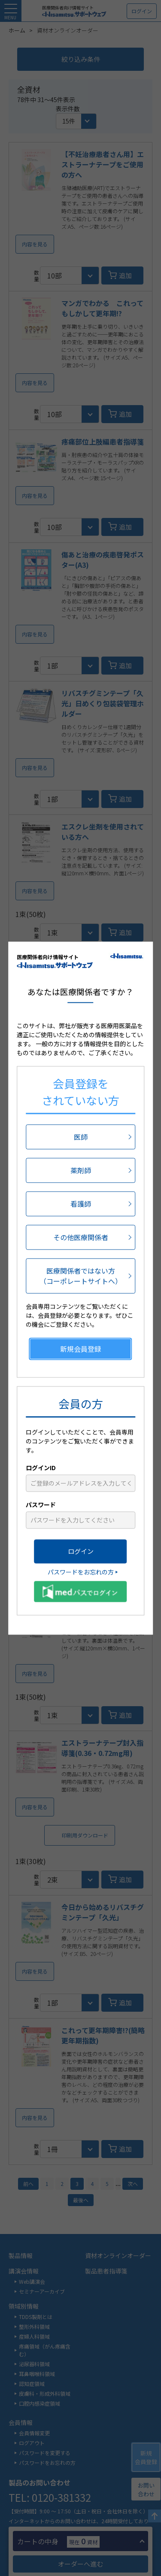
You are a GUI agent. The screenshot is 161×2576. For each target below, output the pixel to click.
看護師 (80, 1204)
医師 (81, 1137)
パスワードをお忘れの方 (81, 1572)
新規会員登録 (80, 1349)
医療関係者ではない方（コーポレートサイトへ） (80, 1275)
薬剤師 (80, 1170)
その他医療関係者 (80, 1237)
